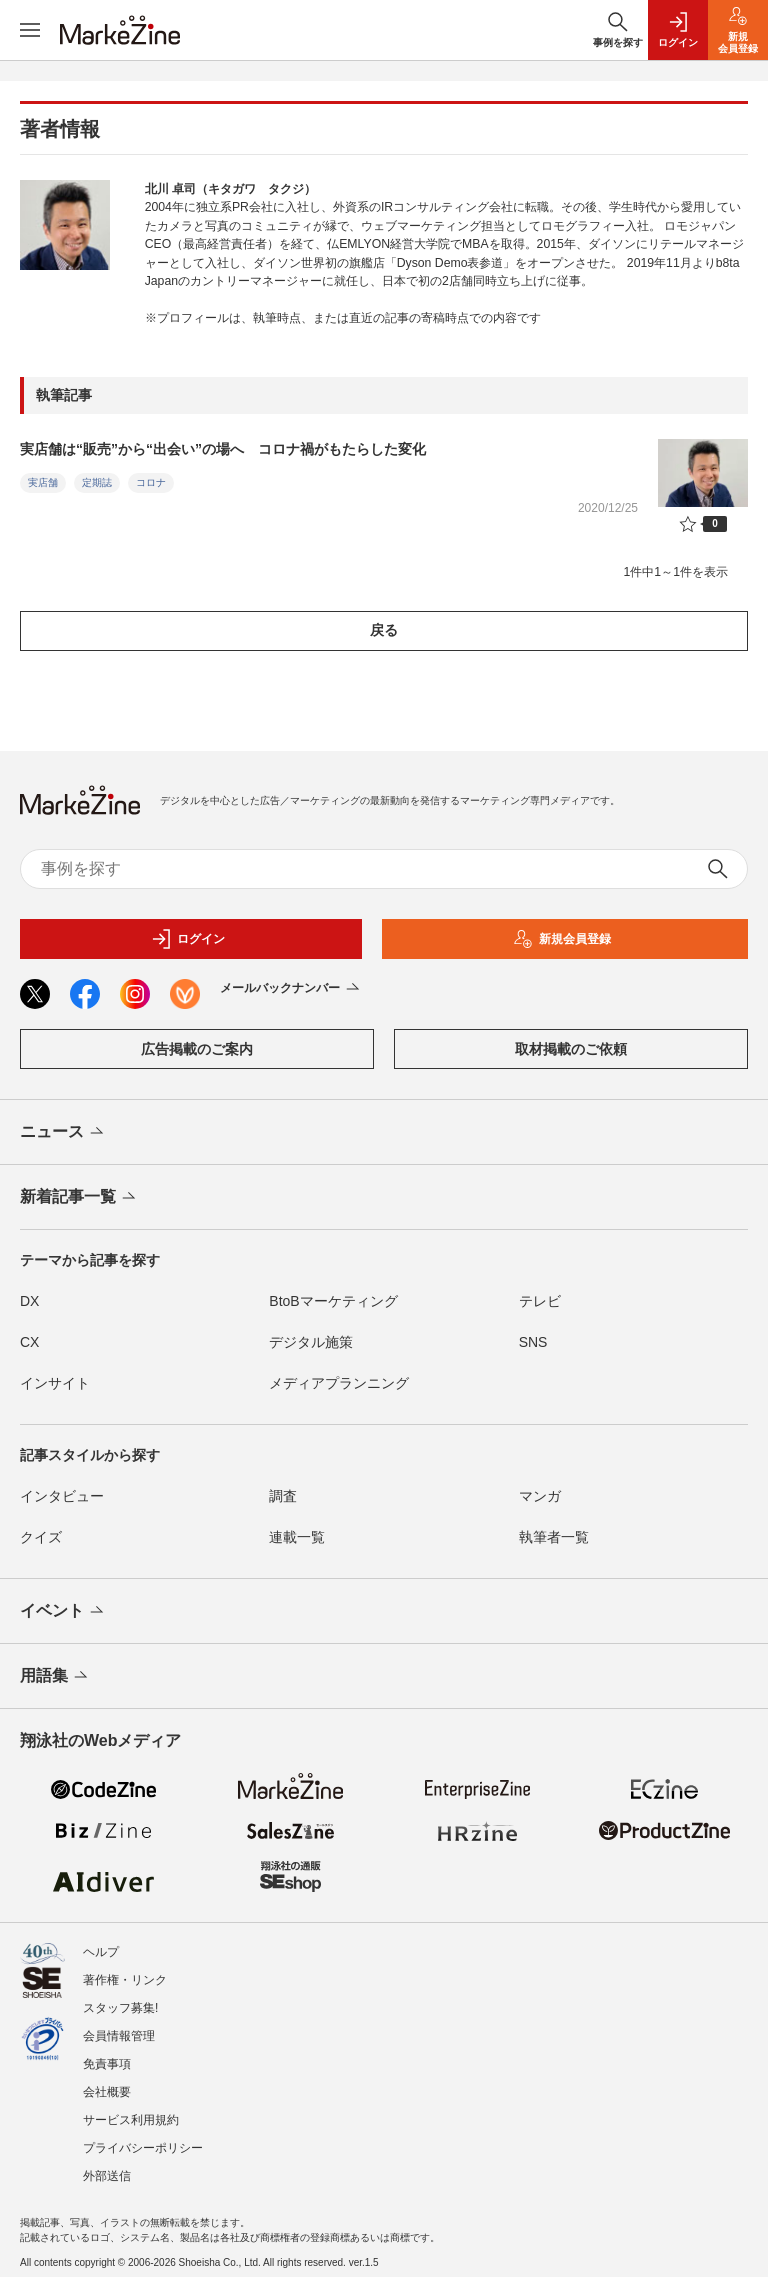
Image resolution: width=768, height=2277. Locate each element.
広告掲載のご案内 (197, 1049)
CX (29, 1342)
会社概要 (107, 2092)
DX (29, 1301)
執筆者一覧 (554, 1537)
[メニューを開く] (30, 30)
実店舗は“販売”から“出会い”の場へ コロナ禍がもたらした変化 (223, 449)
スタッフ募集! (120, 2008)
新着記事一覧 (79, 1198)
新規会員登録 (562, 939)
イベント (63, 1612)
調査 (283, 1496)
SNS (533, 1342)
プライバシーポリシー (143, 2148)
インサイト (55, 1383)
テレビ (540, 1301)
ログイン (188, 939)
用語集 (55, 1677)
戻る (384, 630)
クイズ (41, 1537)
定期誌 (97, 482)
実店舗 (43, 482)
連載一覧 (297, 1537)
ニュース (63, 1133)
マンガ (540, 1496)
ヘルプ (101, 1952)
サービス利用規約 (131, 2120)
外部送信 (107, 2176)
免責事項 (107, 2064)
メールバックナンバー (291, 989)
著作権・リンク (125, 1980)
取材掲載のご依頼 (571, 1049)
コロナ (151, 482)
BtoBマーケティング (333, 1301)
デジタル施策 (311, 1342)
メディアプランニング (339, 1383)
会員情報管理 (119, 2036)
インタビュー (62, 1496)
